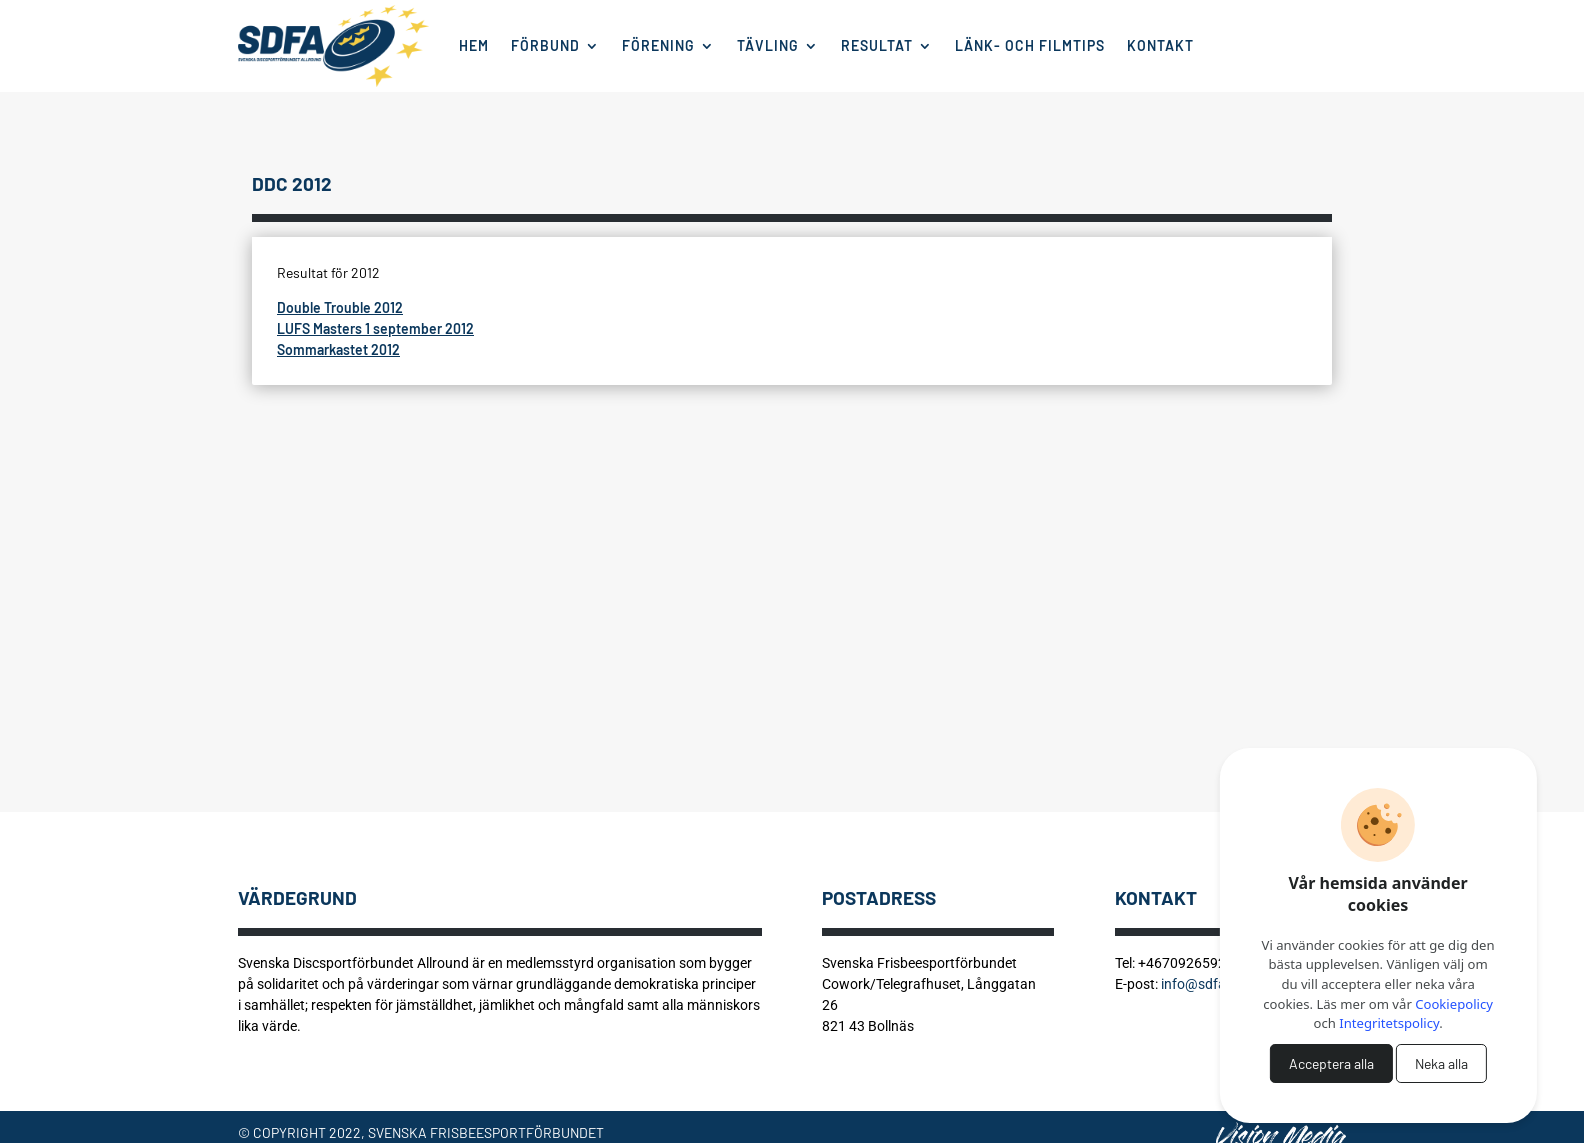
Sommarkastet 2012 (338, 349)
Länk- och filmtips (1030, 45)
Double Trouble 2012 (340, 307)
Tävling (768, 45)
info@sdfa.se (1202, 984)
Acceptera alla (1331, 1063)
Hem (474, 45)
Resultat (877, 45)
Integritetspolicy (1389, 1023)
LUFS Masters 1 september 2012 (375, 328)
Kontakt (1160, 45)
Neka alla (1441, 1063)
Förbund (545, 45)
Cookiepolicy (1454, 1004)
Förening (658, 45)
